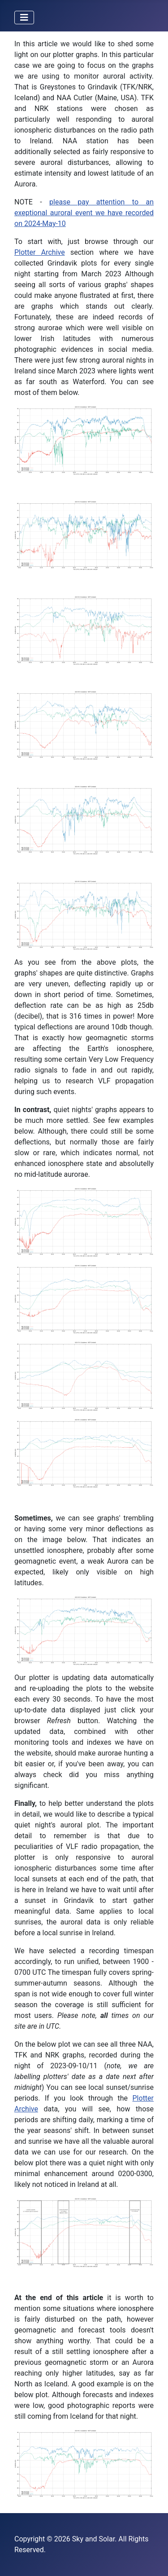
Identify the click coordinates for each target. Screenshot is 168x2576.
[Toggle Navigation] (24, 17)
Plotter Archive (39, 252)
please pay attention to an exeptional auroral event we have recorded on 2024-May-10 (84, 213)
